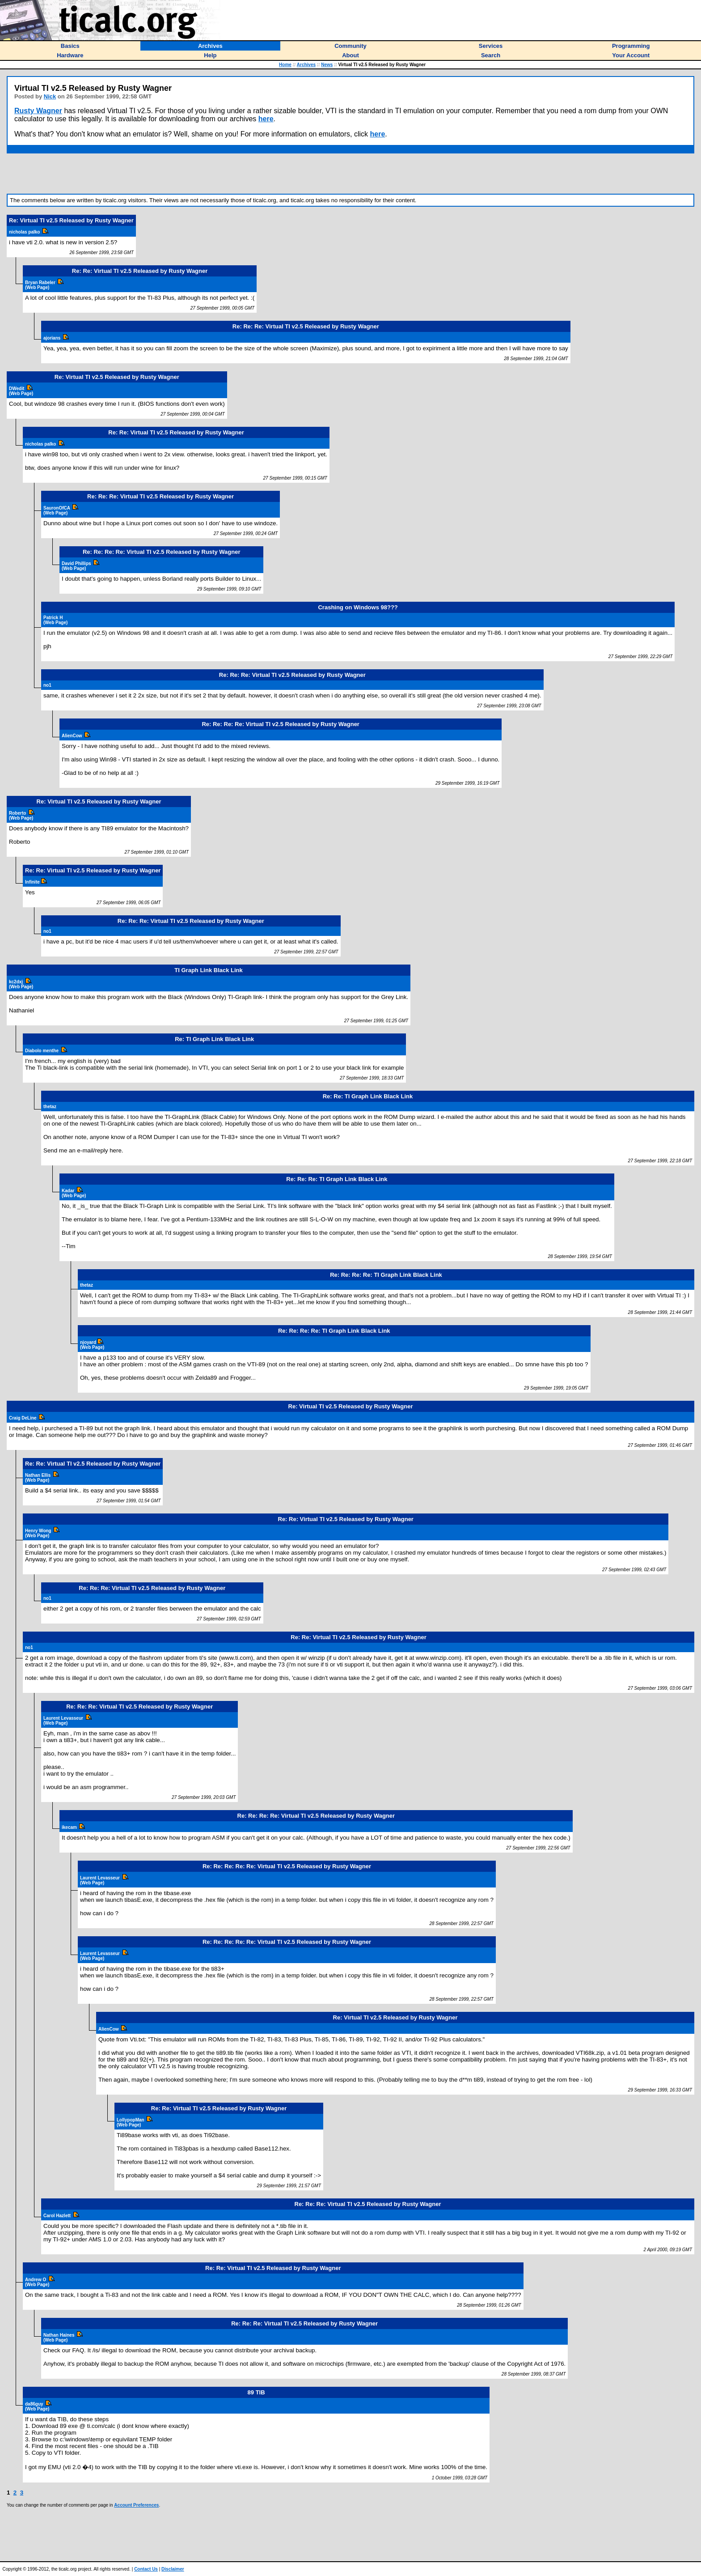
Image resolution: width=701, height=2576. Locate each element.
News (327, 64)
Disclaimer (172, 2569)
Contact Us (146, 2569)
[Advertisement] (350, 173)
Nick (50, 96)
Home (285, 64)
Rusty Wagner (38, 111)
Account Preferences (136, 2505)
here (266, 119)
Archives (306, 64)
